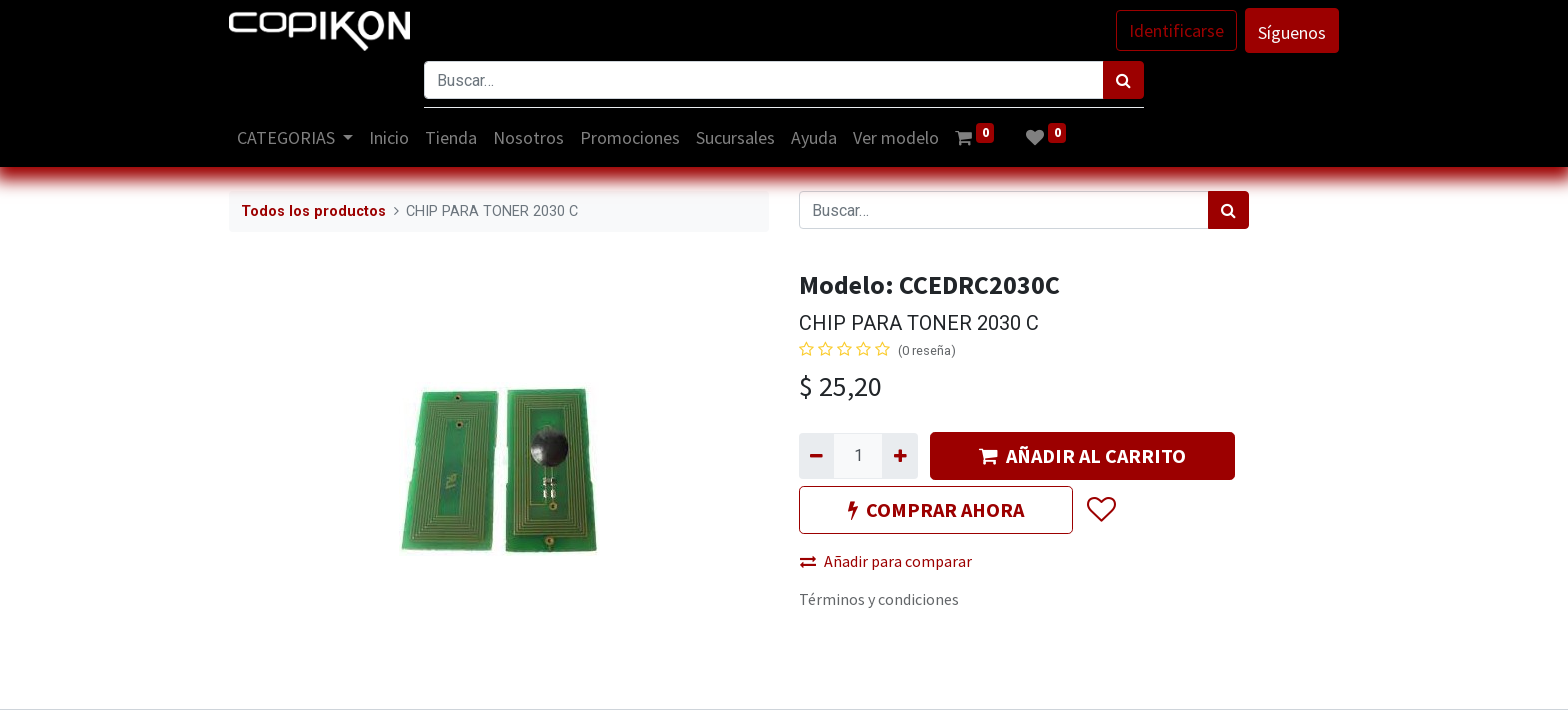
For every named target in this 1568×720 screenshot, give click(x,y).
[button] (1100, 510)
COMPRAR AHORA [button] (936, 509)
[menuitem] (390, 137)
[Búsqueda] (1123, 80)
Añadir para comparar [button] (886, 561)
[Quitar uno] (816, 456)
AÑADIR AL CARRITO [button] (1082, 455)
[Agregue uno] (899, 456)
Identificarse (1176, 30)
